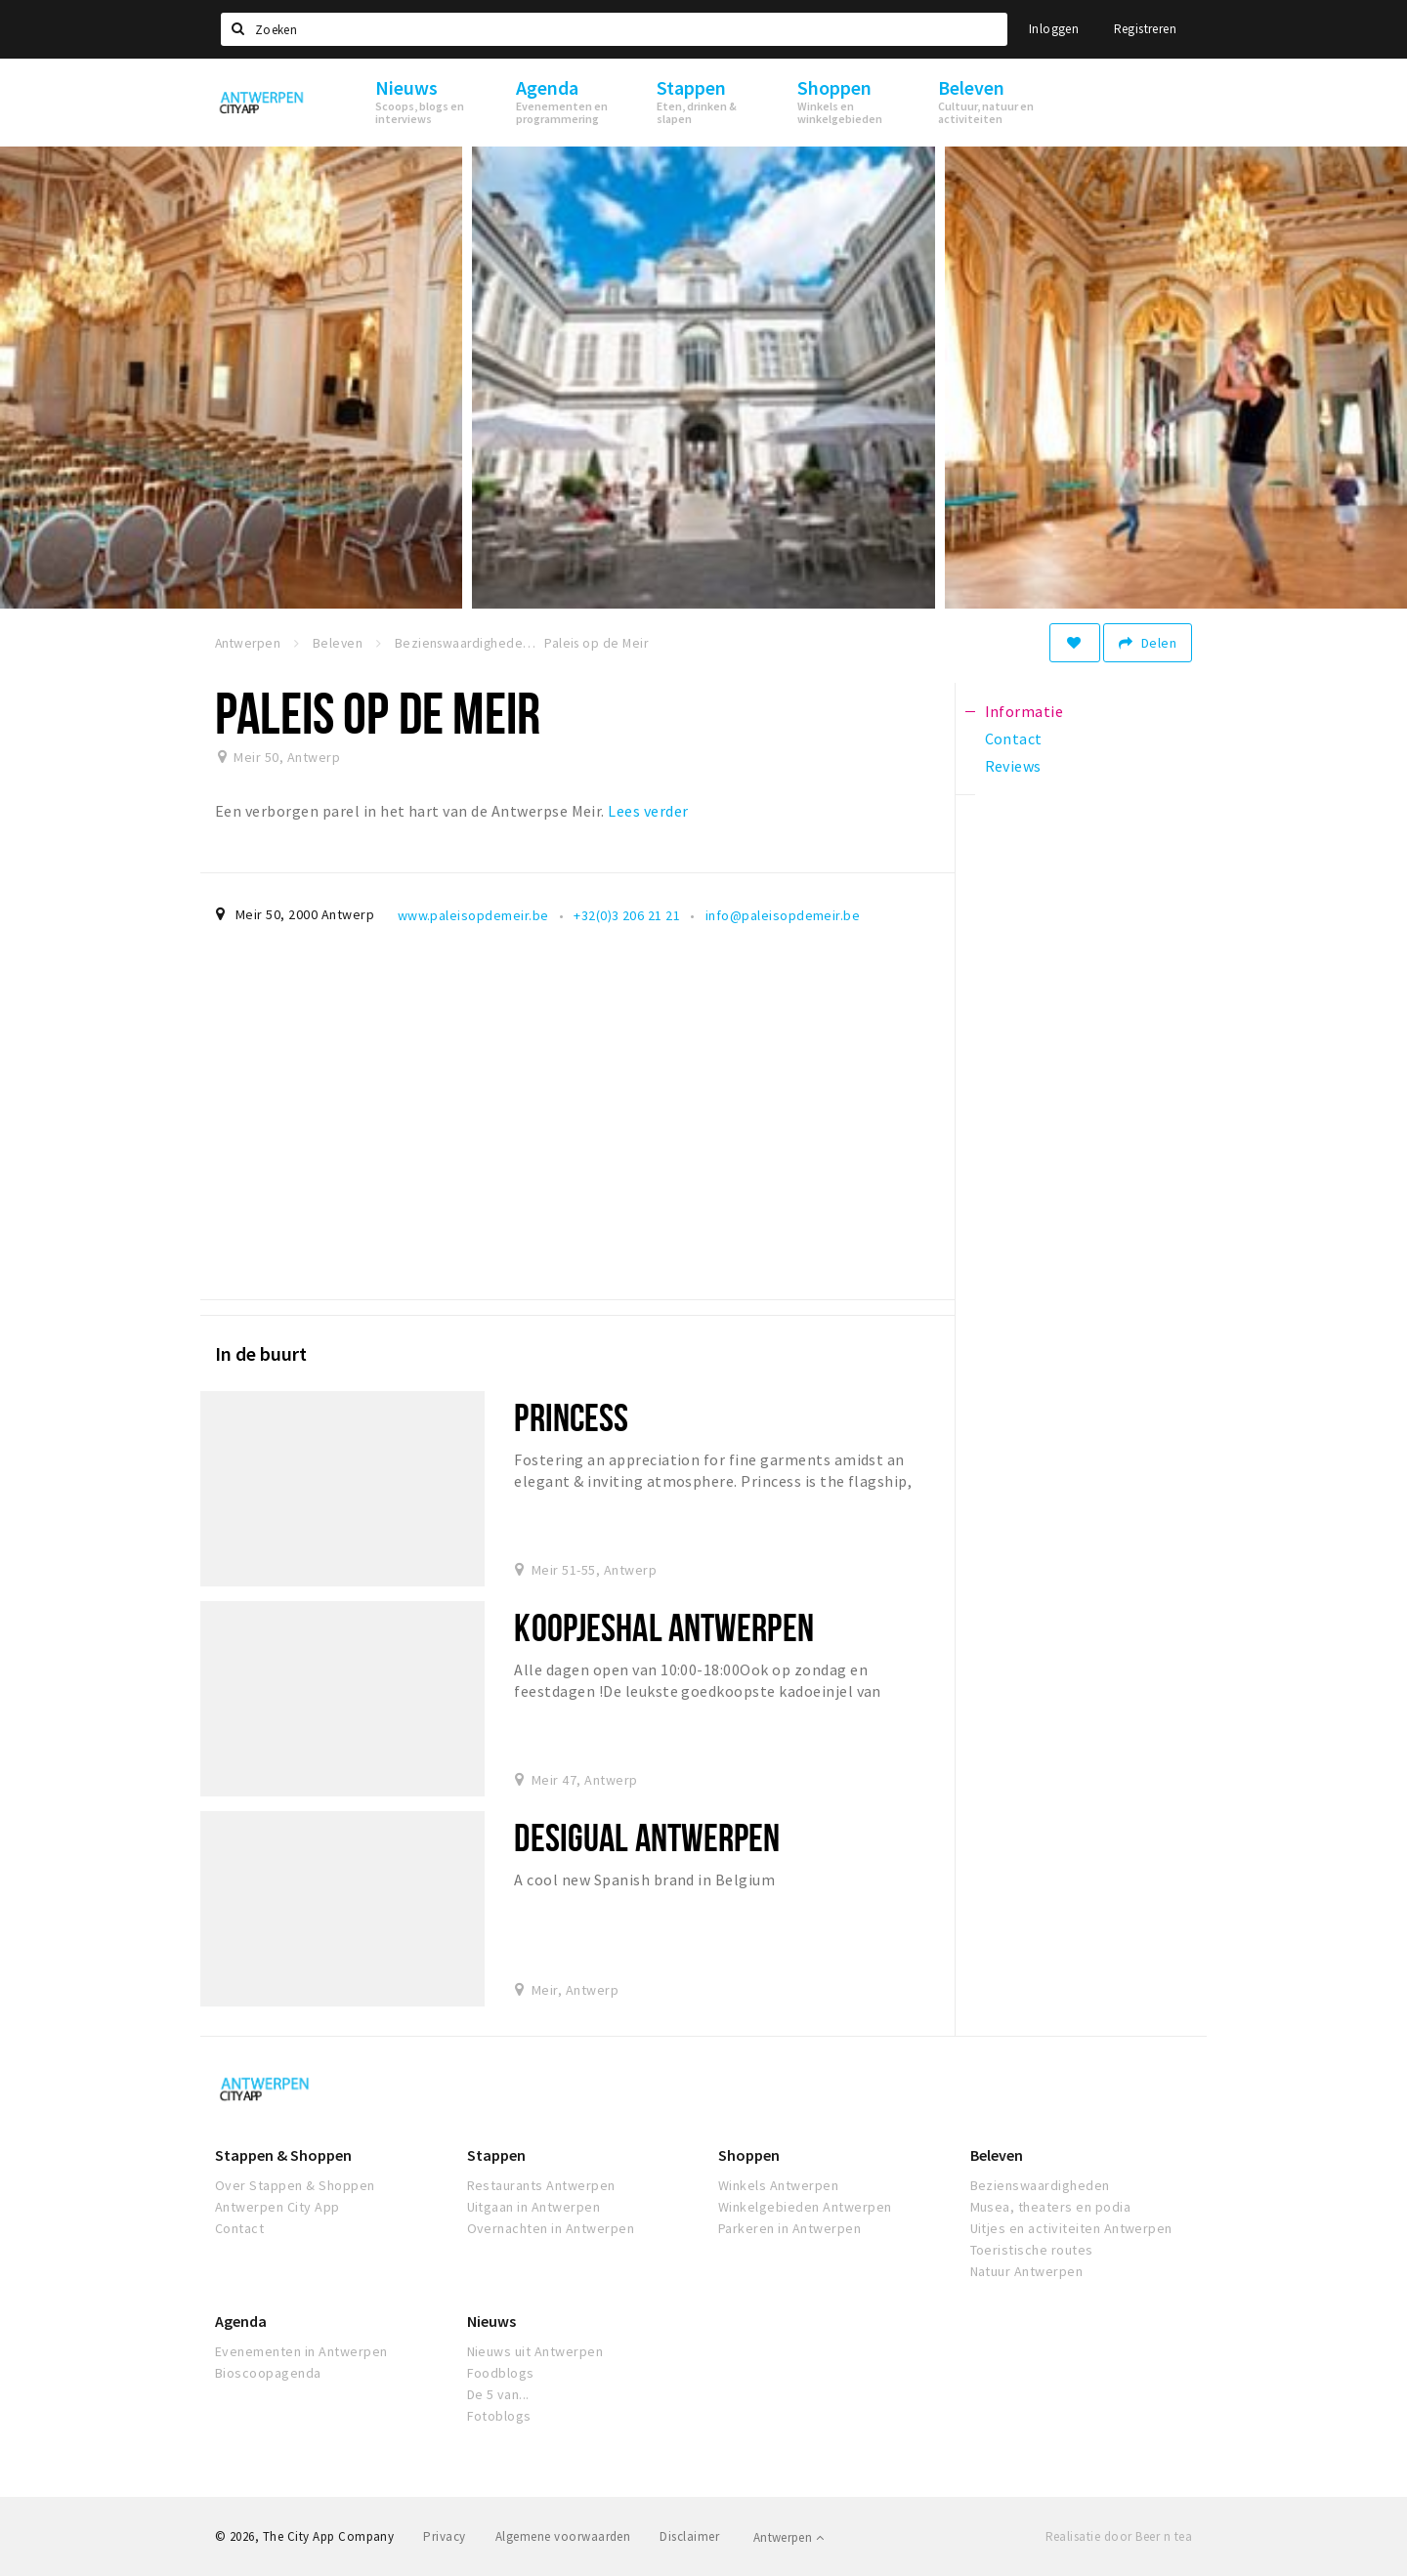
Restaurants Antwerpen (541, 2185)
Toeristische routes (1031, 2250)
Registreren (1145, 29)
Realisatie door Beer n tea (1118, 2536)
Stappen (496, 2155)
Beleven (996, 2155)
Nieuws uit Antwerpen (535, 2351)
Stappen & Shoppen (283, 2155)
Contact (239, 2228)
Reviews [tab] (1013, 766)
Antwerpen (788, 2537)
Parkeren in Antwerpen (789, 2228)
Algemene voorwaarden (563, 2536)
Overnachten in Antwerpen (551, 2228)
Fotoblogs (499, 2416)
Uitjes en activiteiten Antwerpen (1071, 2228)
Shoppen (749, 2155)
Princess (571, 1417)
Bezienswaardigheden (1040, 2185)
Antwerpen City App (277, 2207)
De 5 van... (498, 2394)
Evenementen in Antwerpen (301, 2351)
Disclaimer (689, 2536)
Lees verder (648, 811)
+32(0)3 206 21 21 (627, 915)
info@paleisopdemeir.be (783, 915)
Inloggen (1054, 29)
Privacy (444, 2536)
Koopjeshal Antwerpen (663, 1627)
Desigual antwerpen (647, 1837)
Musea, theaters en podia (1050, 2207)
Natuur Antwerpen (1027, 2271)
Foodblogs (500, 2373)
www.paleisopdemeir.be (473, 915)
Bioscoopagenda (268, 2373)
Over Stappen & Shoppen (295, 2185)
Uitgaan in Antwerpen (534, 2207)
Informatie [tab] (1024, 711)
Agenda (241, 2321)
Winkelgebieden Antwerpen (805, 2207)
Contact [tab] (1014, 738)
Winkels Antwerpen (778, 2185)
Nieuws (491, 2321)
